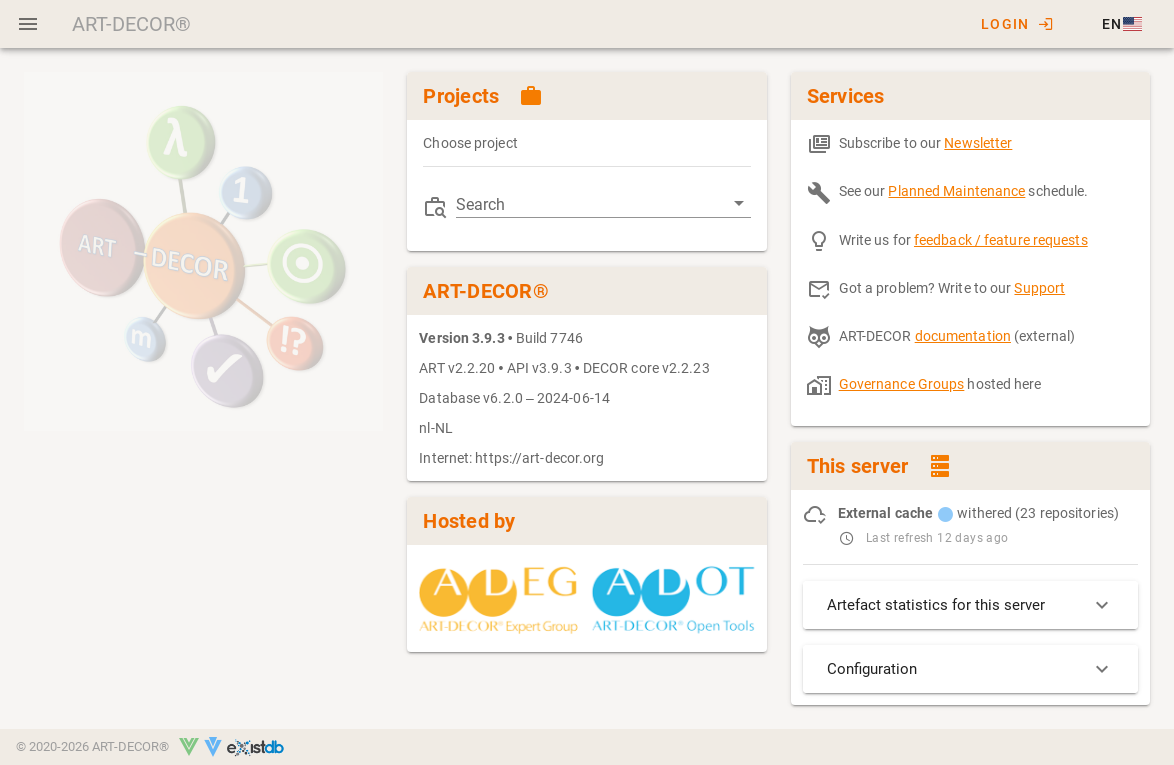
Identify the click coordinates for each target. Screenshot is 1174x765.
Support (1039, 288)
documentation (963, 336)
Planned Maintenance (956, 191)
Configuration (970, 669)
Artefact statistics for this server (970, 605)
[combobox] (603, 204)
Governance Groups (902, 384)
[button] (1120, 24)
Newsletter (978, 143)
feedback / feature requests (1001, 240)
